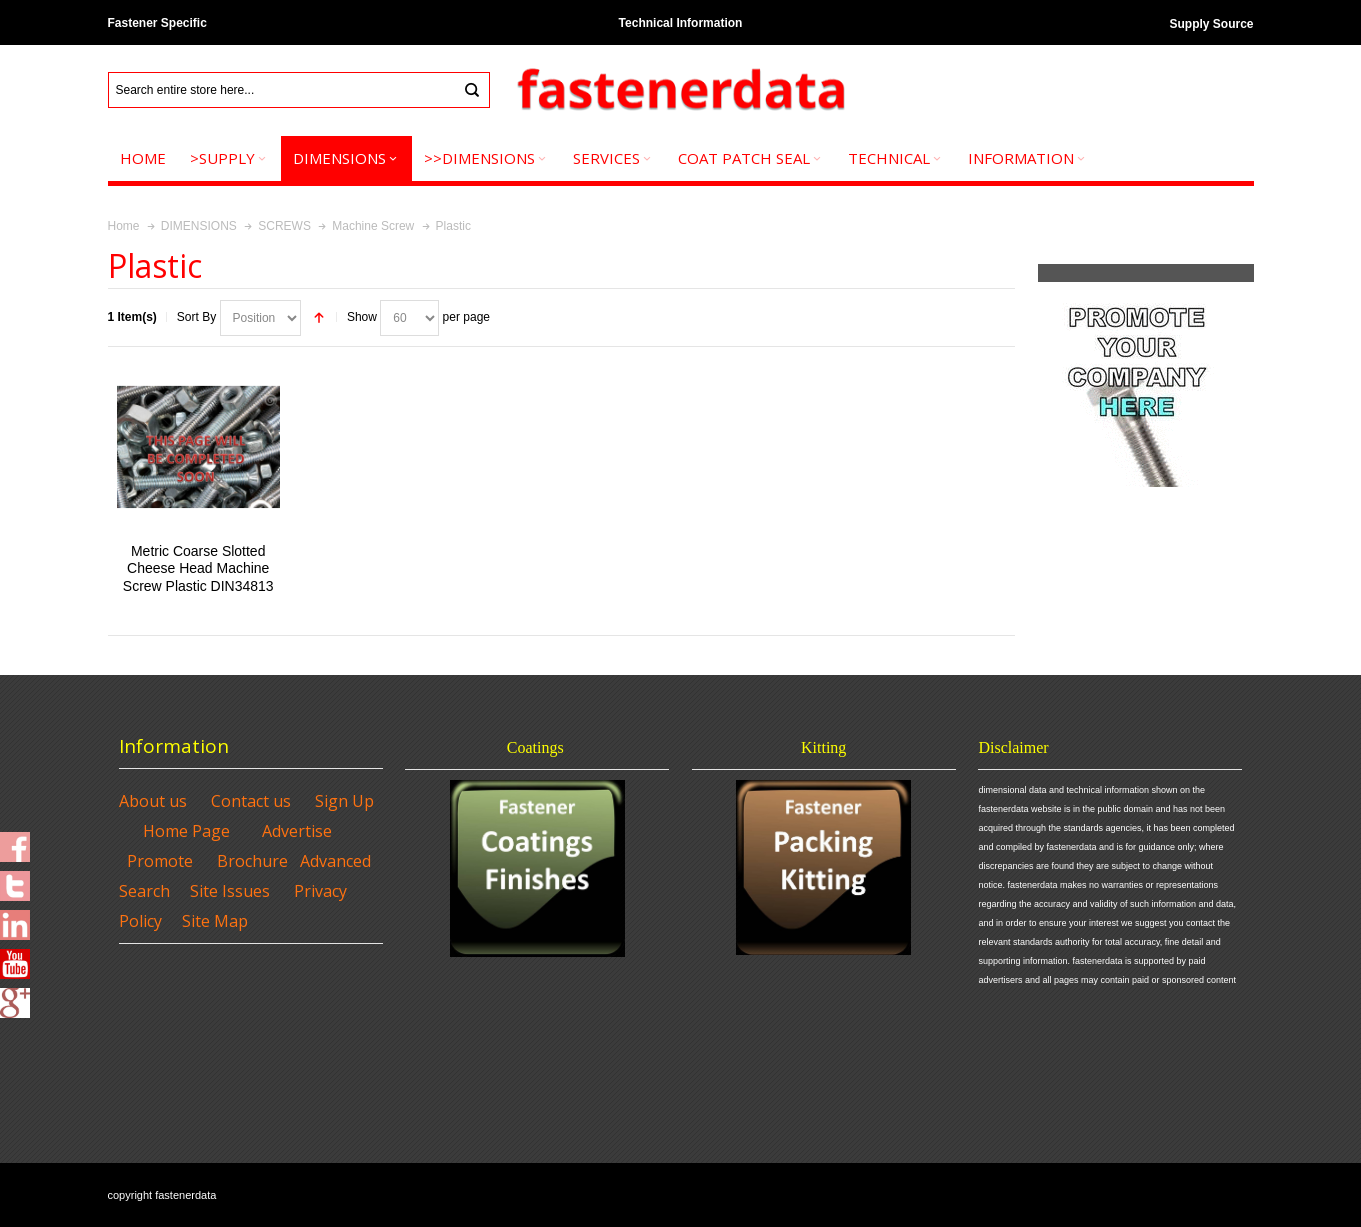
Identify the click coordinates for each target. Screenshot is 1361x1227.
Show (362, 317)
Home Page (186, 831)
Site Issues (230, 891)
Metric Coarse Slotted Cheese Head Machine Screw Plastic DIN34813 (198, 568)
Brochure (252, 861)
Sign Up (344, 801)
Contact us (251, 801)
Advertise (297, 831)
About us (153, 801)
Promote (160, 861)
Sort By (196, 317)
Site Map (215, 921)
